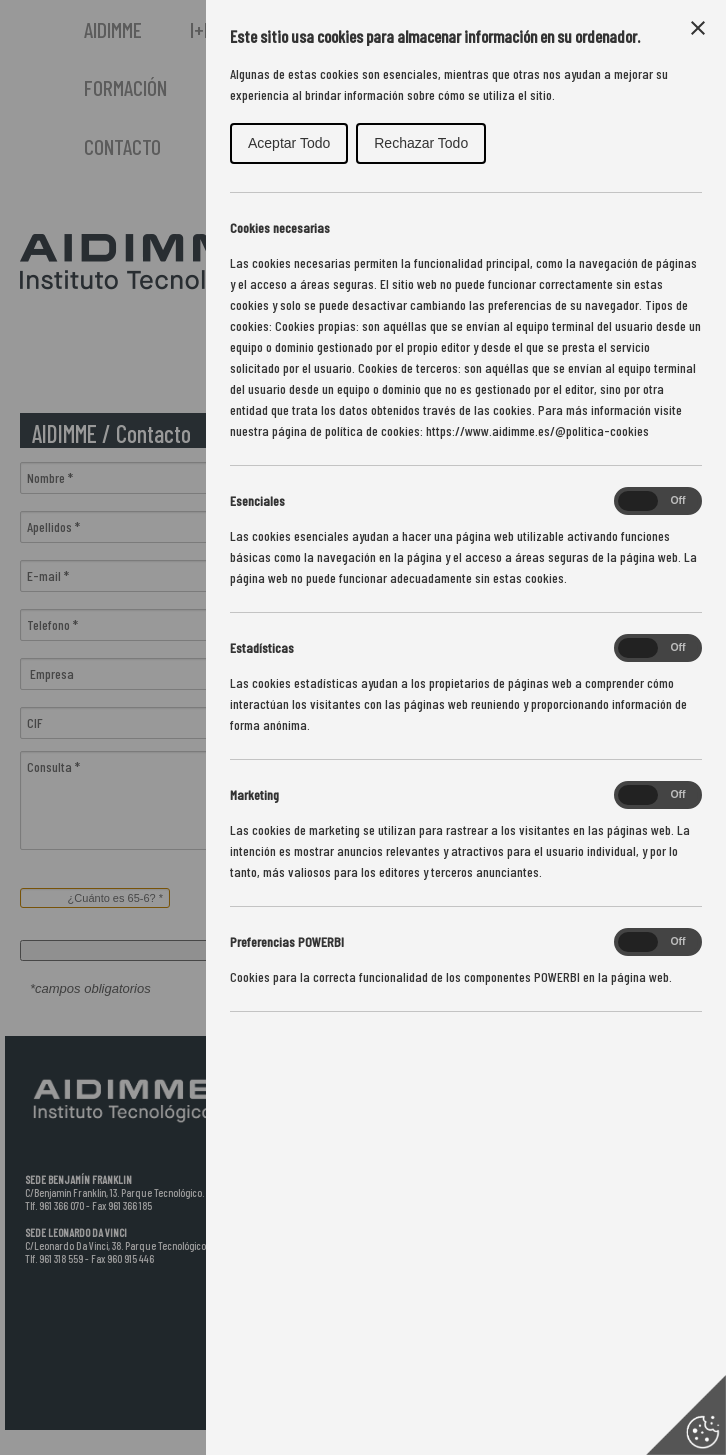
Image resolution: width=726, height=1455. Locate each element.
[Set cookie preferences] (686, 1415)
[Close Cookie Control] (698, 28)
